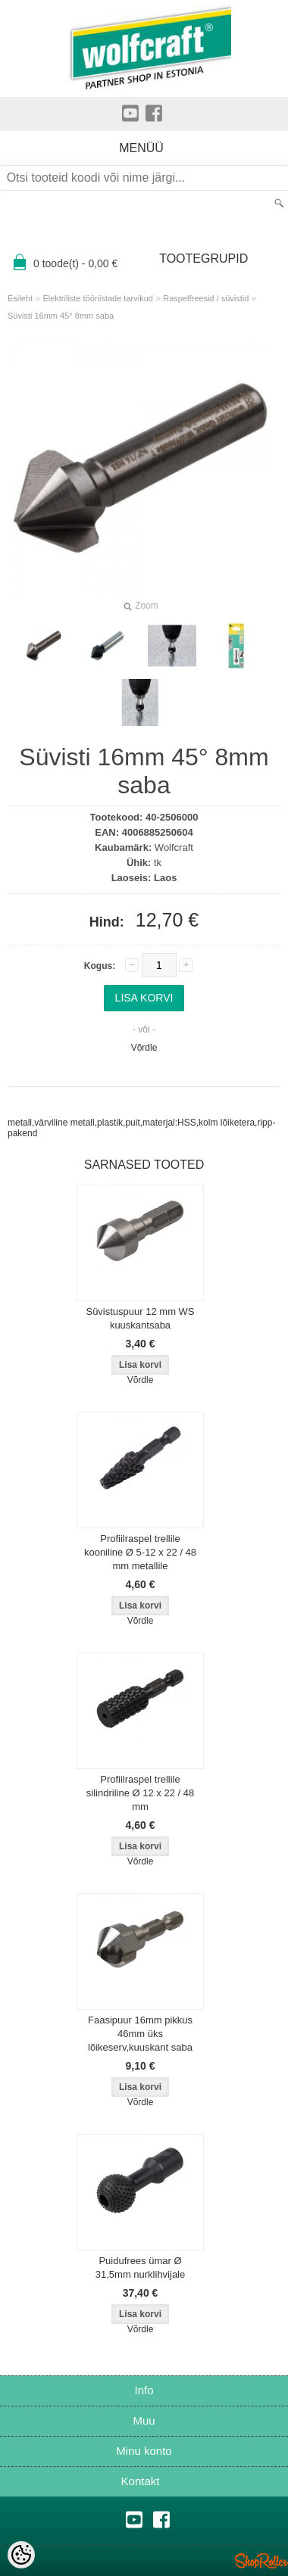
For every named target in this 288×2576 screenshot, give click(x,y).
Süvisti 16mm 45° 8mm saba (61, 315)
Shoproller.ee (261, 2560)
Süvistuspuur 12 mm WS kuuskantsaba (140, 1318)
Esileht (20, 298)
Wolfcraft (174, 847)
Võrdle (144, 1047)
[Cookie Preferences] (21, 2554)
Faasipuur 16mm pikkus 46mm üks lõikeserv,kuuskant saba (140, 2033)
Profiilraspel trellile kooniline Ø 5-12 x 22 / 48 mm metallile (140, 1552)
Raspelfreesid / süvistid (206, 298)
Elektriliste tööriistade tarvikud (97, 298)
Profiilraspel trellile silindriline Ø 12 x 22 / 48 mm (140, 1793)
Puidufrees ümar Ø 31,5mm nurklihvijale (140, 2267)
